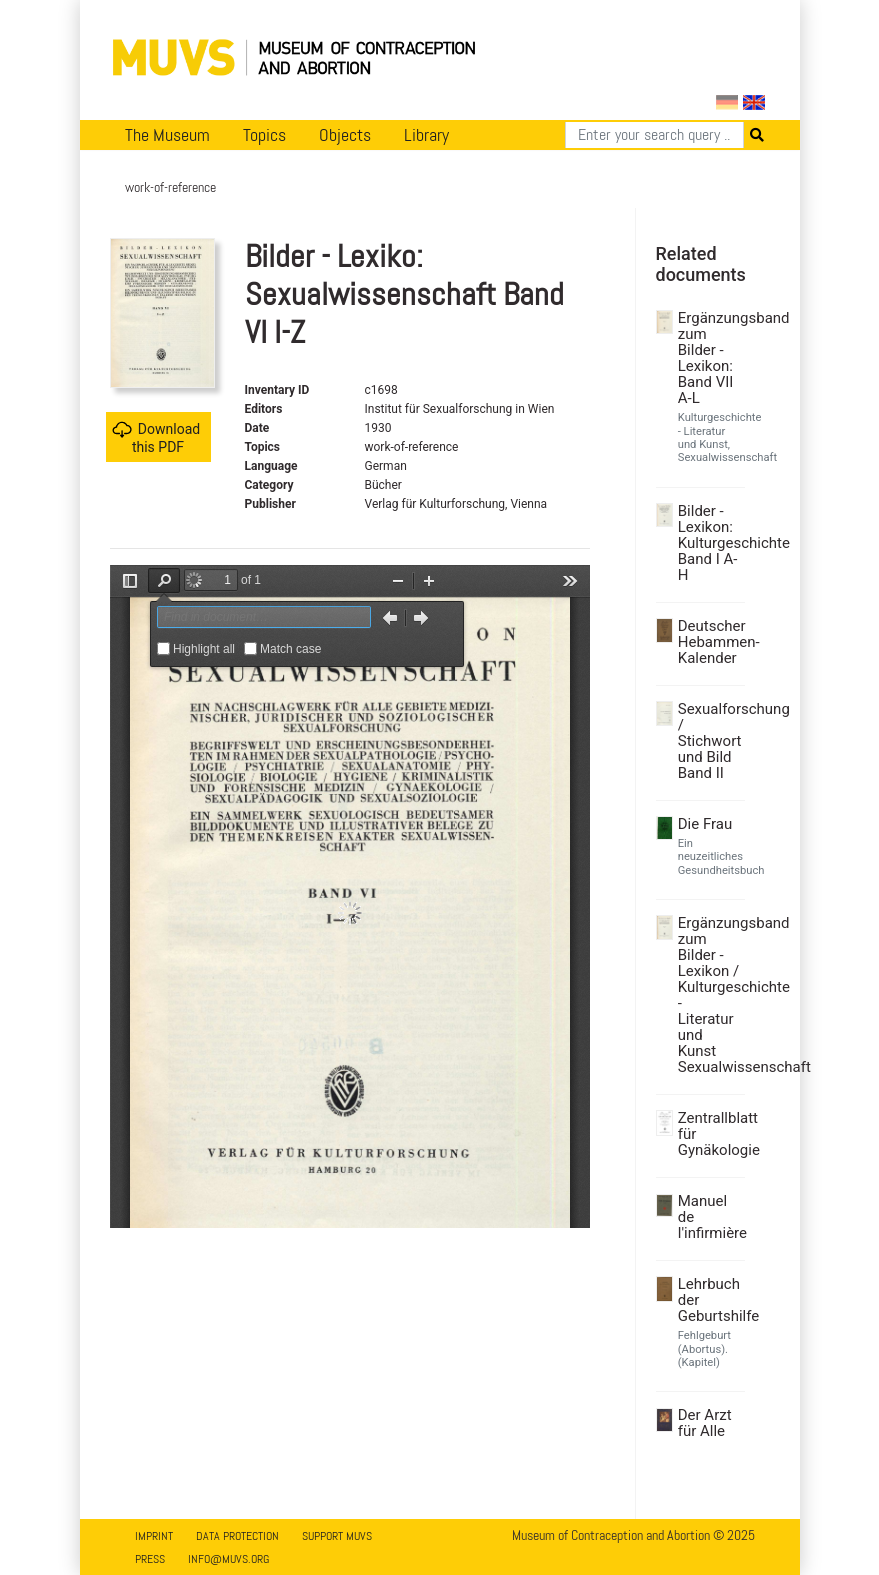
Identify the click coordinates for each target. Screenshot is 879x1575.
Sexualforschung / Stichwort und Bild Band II (709, 741)
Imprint (154, 1536)
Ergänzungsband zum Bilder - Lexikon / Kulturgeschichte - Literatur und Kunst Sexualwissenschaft (709, 995)
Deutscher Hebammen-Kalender (709, 642)
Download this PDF (156, 437)
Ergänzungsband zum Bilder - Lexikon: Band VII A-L (709, 358)
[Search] (654, 135)
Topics (264, 135)
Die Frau (705, 824)
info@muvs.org (228, 1559)
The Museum (167, 135)
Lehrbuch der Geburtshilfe (709, 1300)
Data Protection (237, 1536)
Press (150, 1559)
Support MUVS (337, 1536)
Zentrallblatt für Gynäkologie (709, 1134)
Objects (345, 135)
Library (426, 135)
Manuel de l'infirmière (709, 1217)
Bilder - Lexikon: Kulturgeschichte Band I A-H (709, 543)
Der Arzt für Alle (705, 1423)
